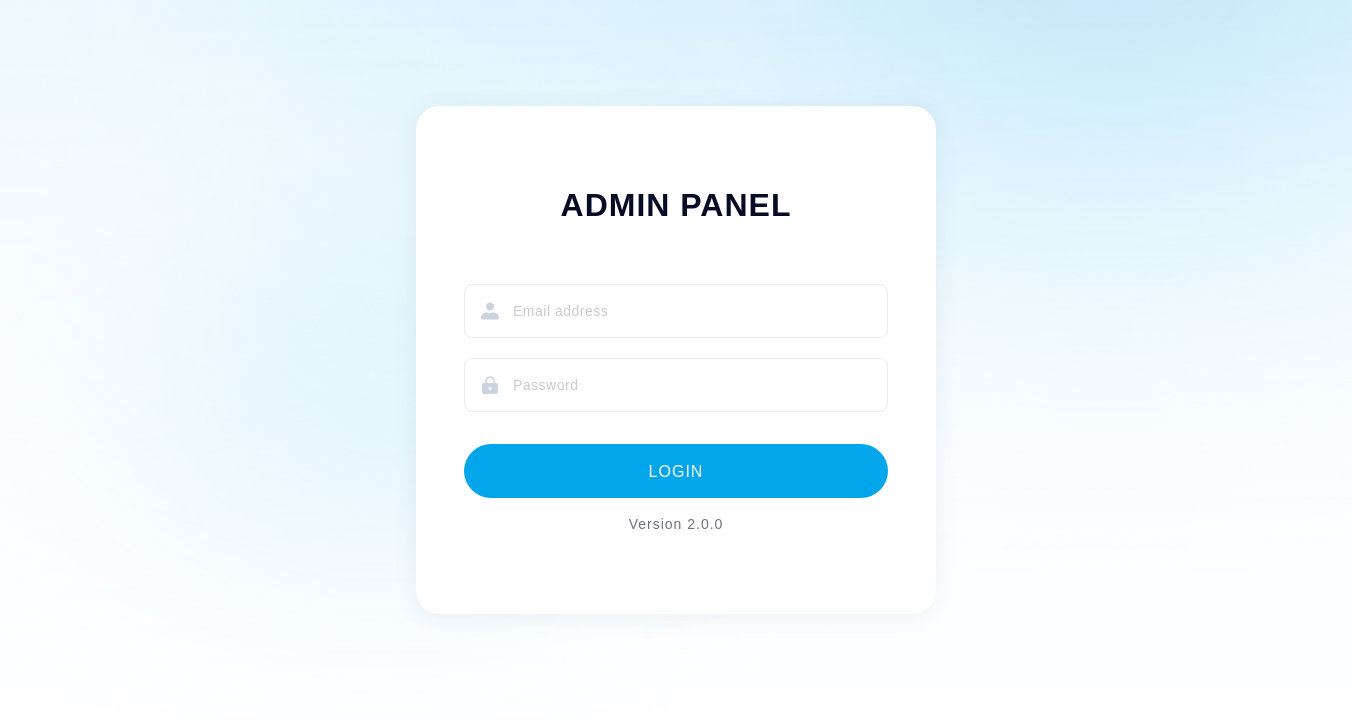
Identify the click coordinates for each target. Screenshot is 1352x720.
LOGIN (676, 471)
